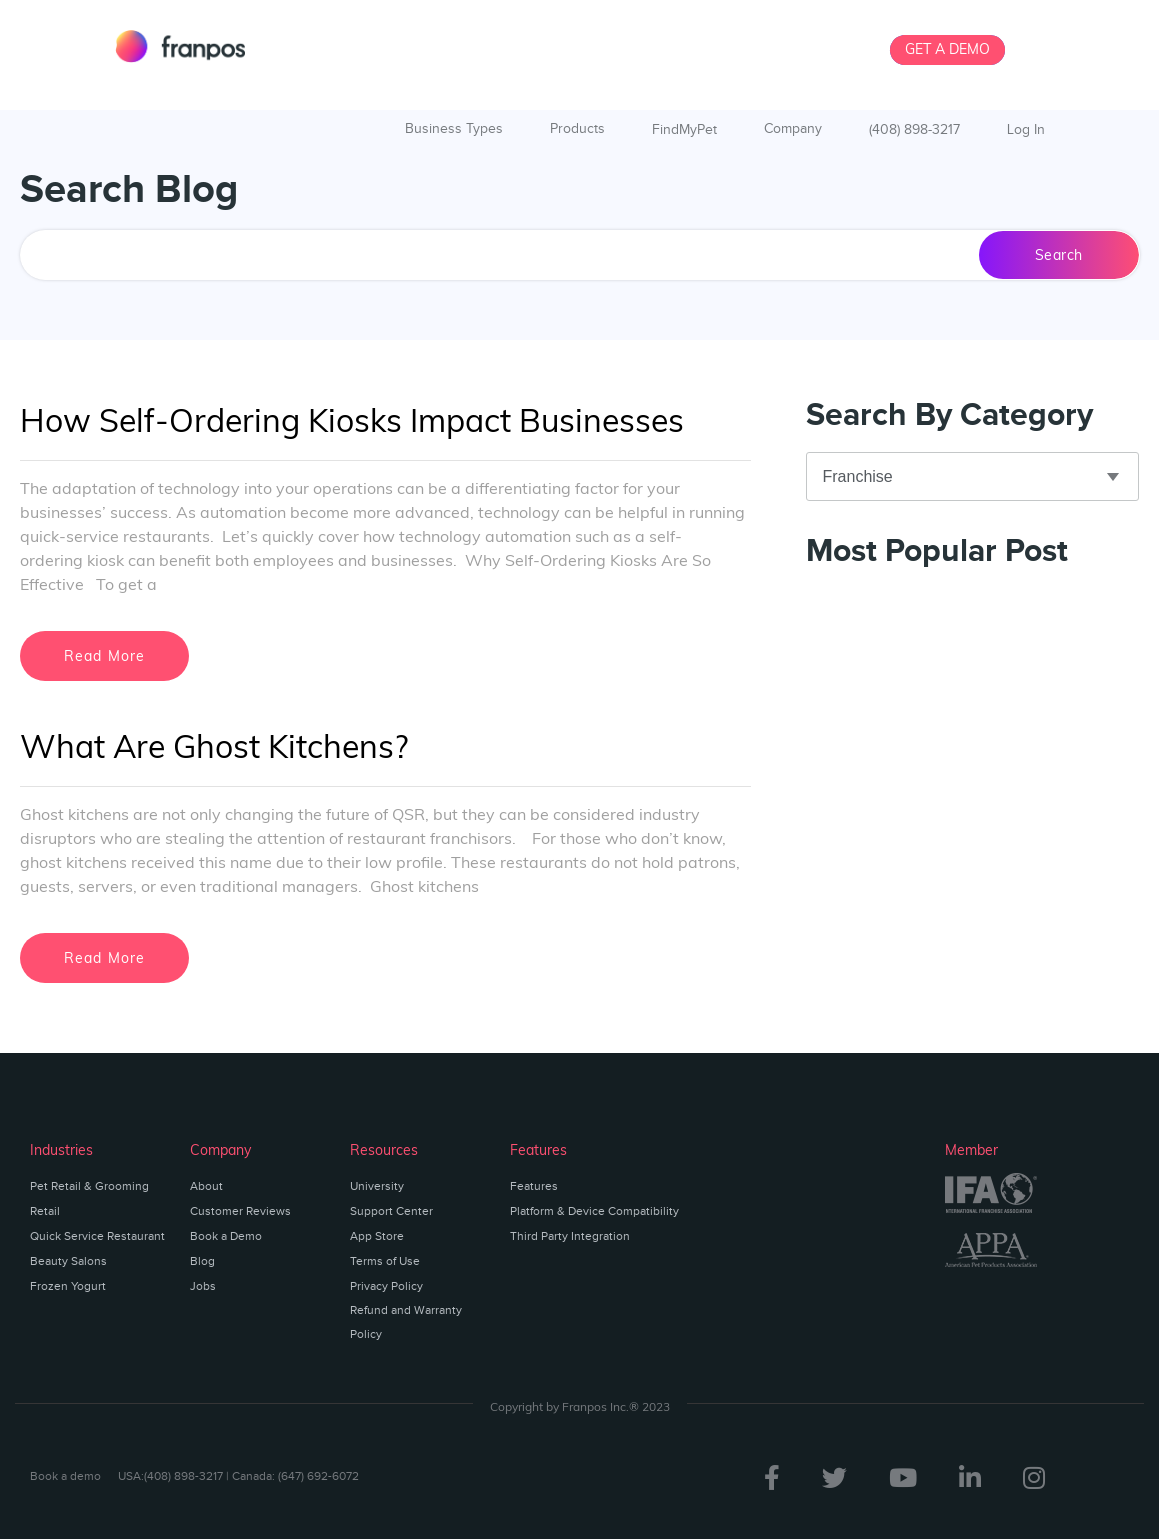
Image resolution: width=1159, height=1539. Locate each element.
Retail (45, 1211)
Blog (202, 1261)
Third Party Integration (570, 1236)
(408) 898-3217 (914, 130)
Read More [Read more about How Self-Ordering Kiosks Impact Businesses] (105, 656)
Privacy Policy (386, 1286)
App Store (377, 1236)
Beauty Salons (68, 1261)
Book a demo (65, 1476)
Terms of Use (385, 1261)
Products (577, 129)
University (377, 1186)
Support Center (391, 1211)
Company (793, 129)
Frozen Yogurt (68, 1286)
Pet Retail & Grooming (89, 1186)
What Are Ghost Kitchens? (214, 746)
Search (1059, 255)
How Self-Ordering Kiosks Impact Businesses (352, 420)
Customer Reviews (240, 1211)
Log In (1026, 130)
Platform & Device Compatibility (594, 1211)
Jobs (203, 1286)
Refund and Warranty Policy (406, 1322)
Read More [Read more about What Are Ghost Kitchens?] (105, 958)
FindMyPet (684, 130)
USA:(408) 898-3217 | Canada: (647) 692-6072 (238, 1476)
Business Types (454, 129)
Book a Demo (226, 1236)
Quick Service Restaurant (97, 1236)
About (206, 1186)
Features (534, 1186)
